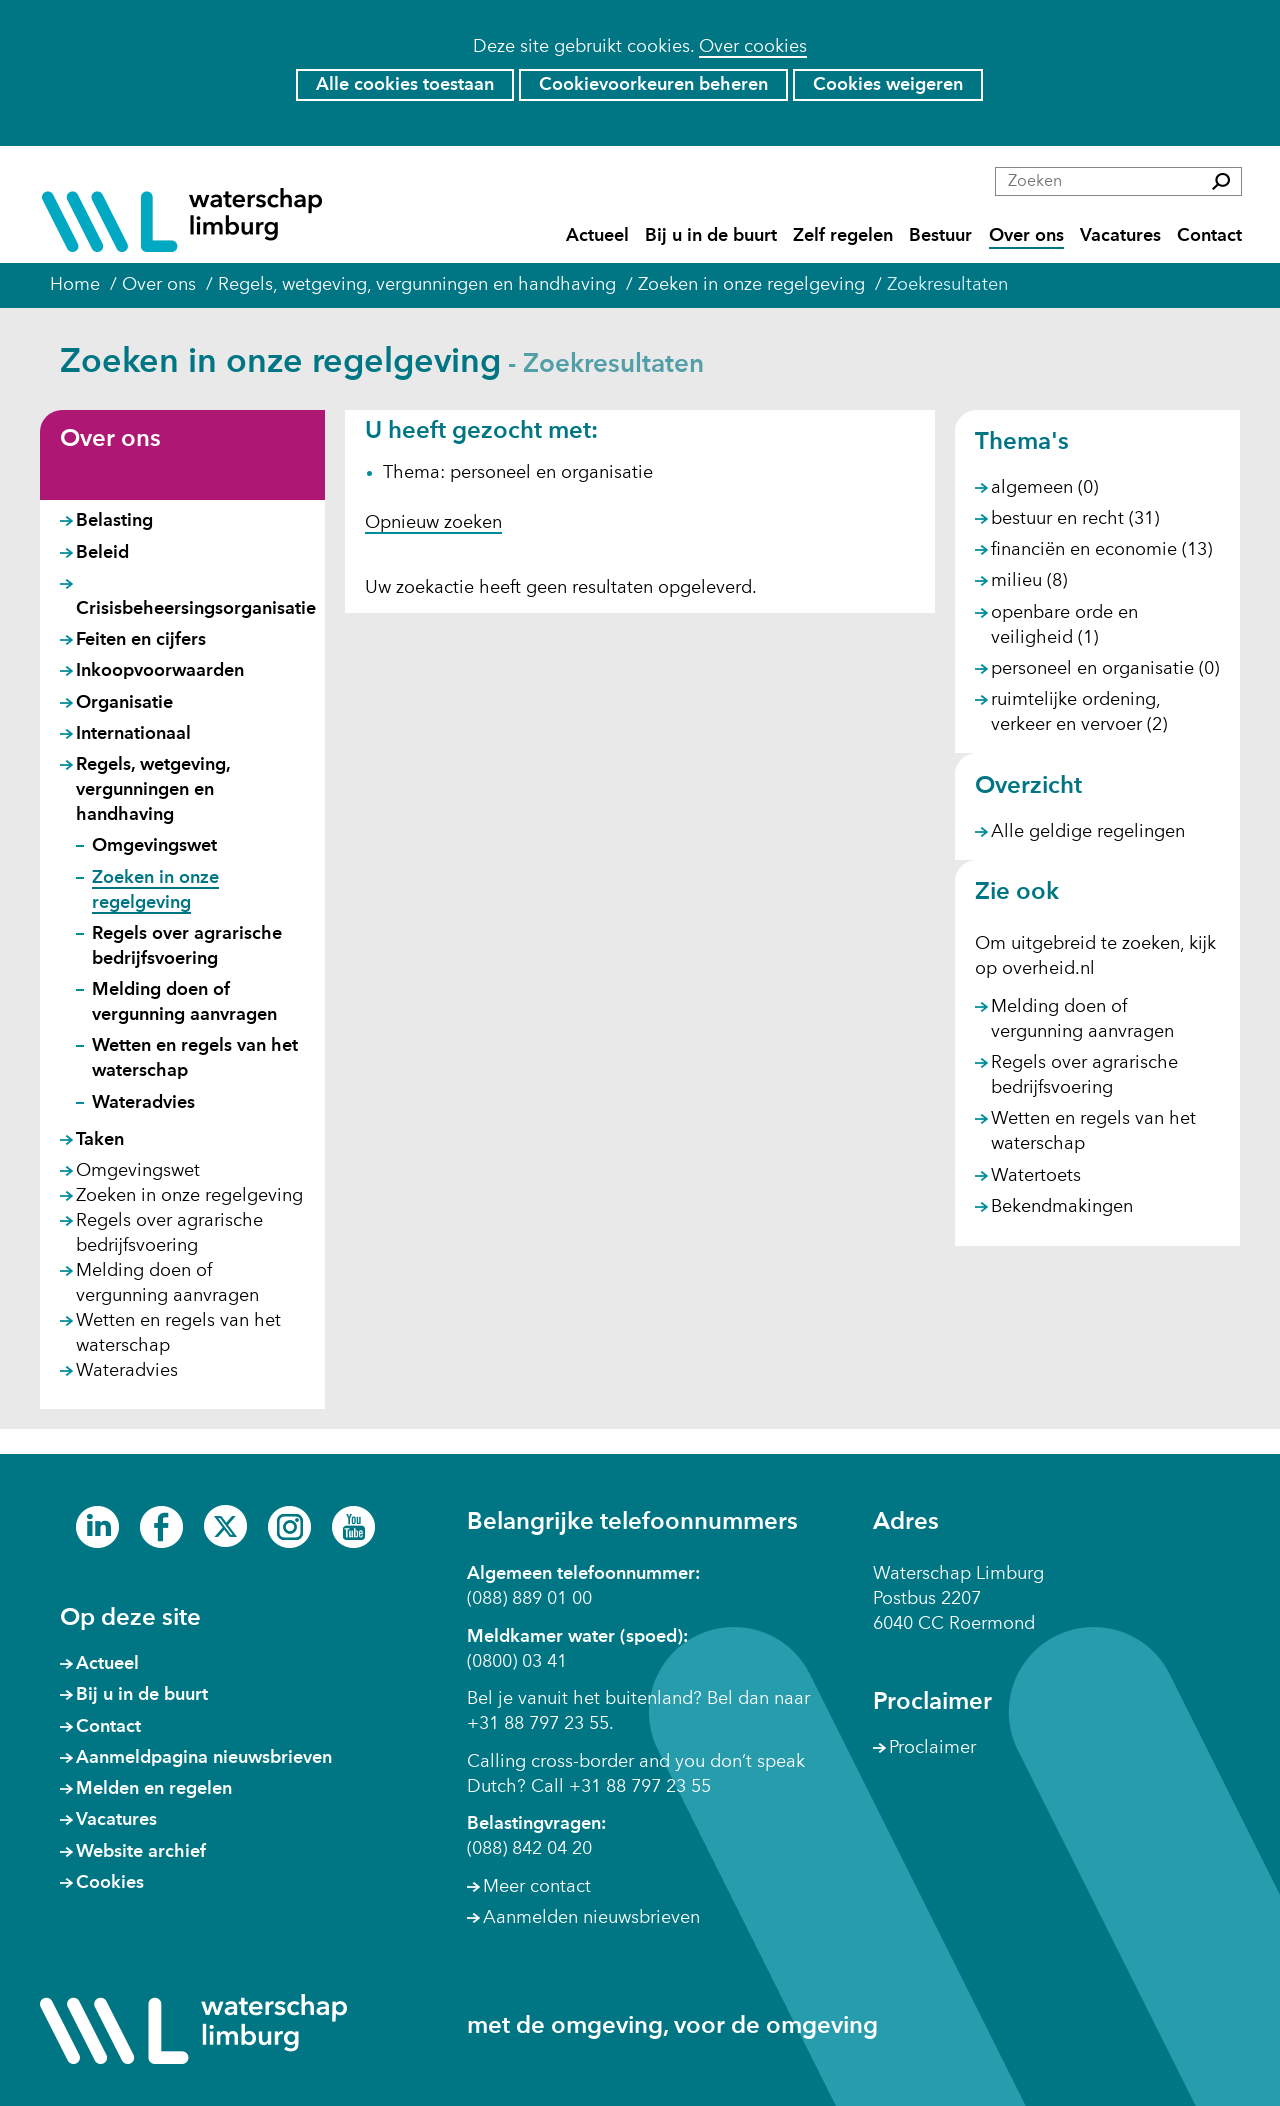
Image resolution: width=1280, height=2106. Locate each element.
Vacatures (1120, 236)
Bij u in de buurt (711, 236)
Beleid (102, 553)
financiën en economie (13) (1101, 550)
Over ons (1026, 236)
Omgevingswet (154, 846)
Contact (1209, 236)
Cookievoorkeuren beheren (653, 85)
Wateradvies (143, 1103)
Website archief (141, 1852)
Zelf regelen (843, 236)
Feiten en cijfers (141, 640)
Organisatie (124, 703)
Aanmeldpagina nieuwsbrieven (204, 1758)
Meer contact (537, 1887)
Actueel (597, 236)
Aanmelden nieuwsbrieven (591, 1918)
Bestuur (940, 236)
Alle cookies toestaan (405, 85)
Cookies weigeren (888, 85)
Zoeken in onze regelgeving (189, 1196)
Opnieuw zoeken (433, 523)
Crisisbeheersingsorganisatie (196, 609)
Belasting (114, 521)
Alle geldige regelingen (1088, 832)
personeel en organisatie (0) (1105, 669)
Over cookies (753, 47)
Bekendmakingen (1062, 1207)
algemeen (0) (1044, 488)
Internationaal (133, 734)
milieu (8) (1029, 581)
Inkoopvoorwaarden (160, 671)
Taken (100, 1140)
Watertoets (1036, 1176)
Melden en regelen (154, 1789)
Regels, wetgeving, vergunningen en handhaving (153, 790)
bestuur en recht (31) (1075, 519)
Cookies (110, 1883)
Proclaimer (932, 1748)
